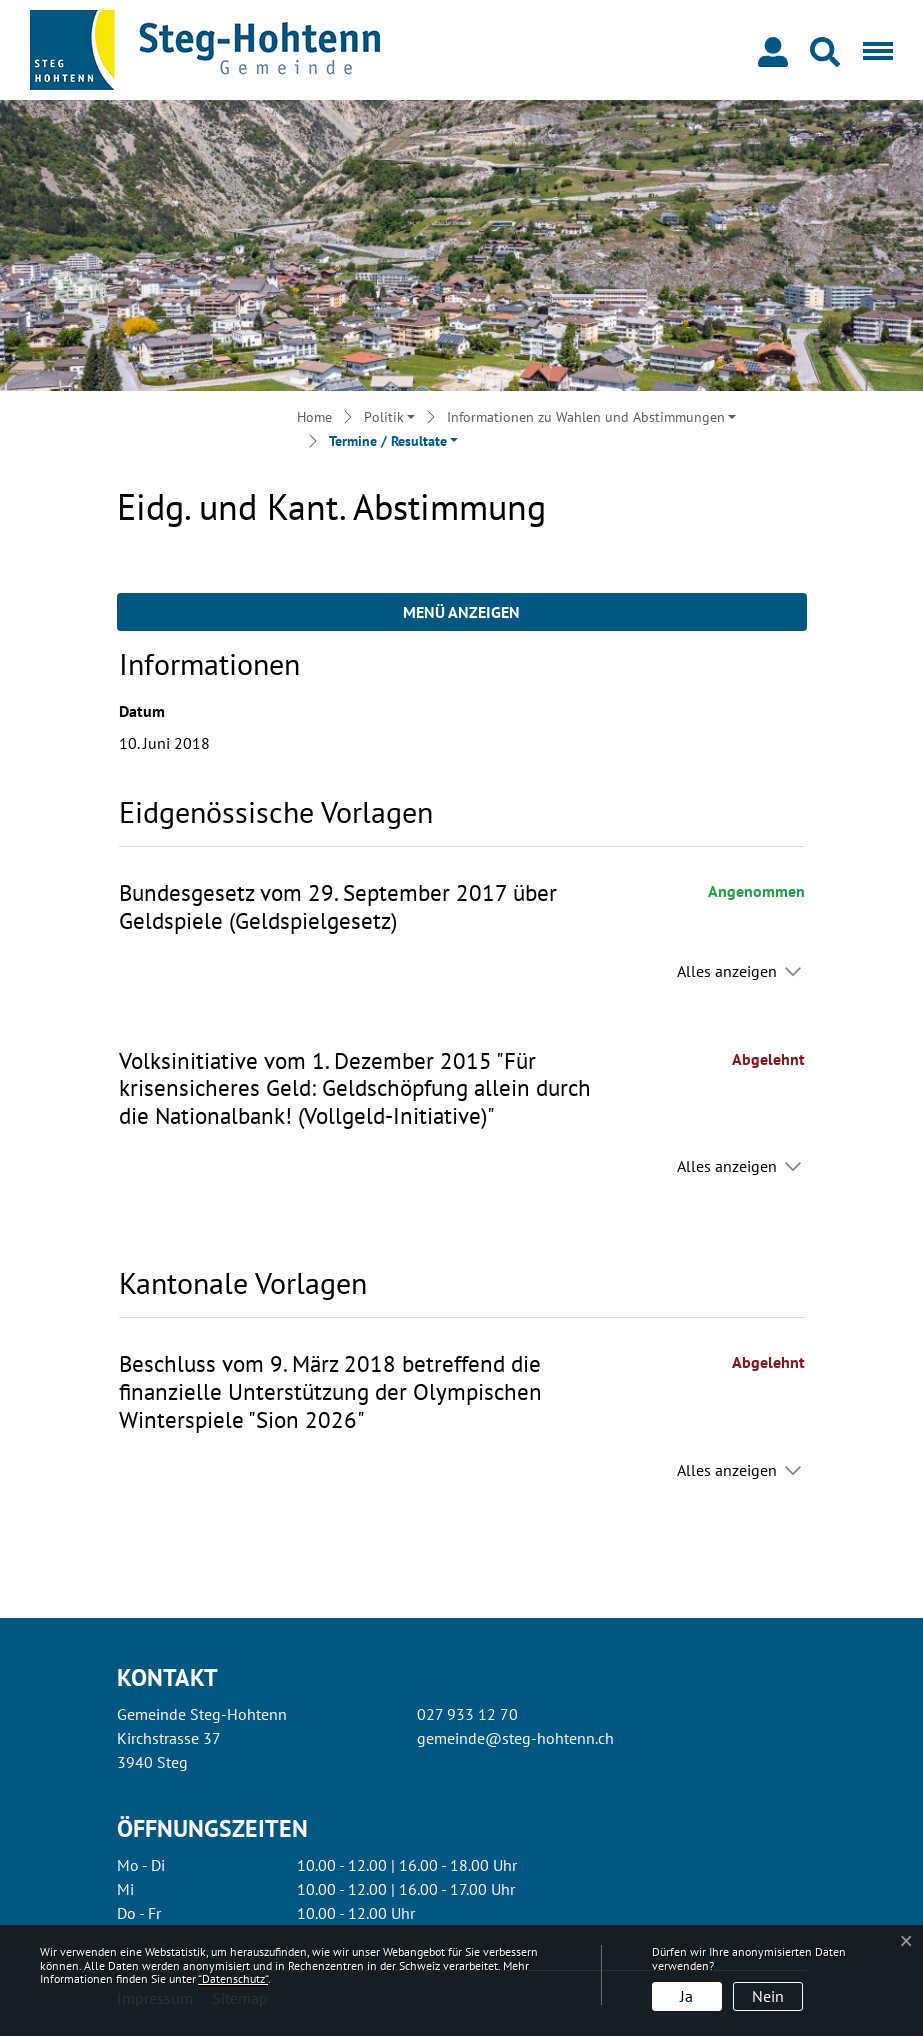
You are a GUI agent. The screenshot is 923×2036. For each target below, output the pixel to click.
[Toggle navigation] (874, 50)
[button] (829, 50)
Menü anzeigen (461, 612)
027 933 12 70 (467, 1714)
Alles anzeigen (727, 971)
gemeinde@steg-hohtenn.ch (515, 1738)
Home (314, 417)
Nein (768, 1996)
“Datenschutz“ (233, 1978)
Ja (686, 1996)
